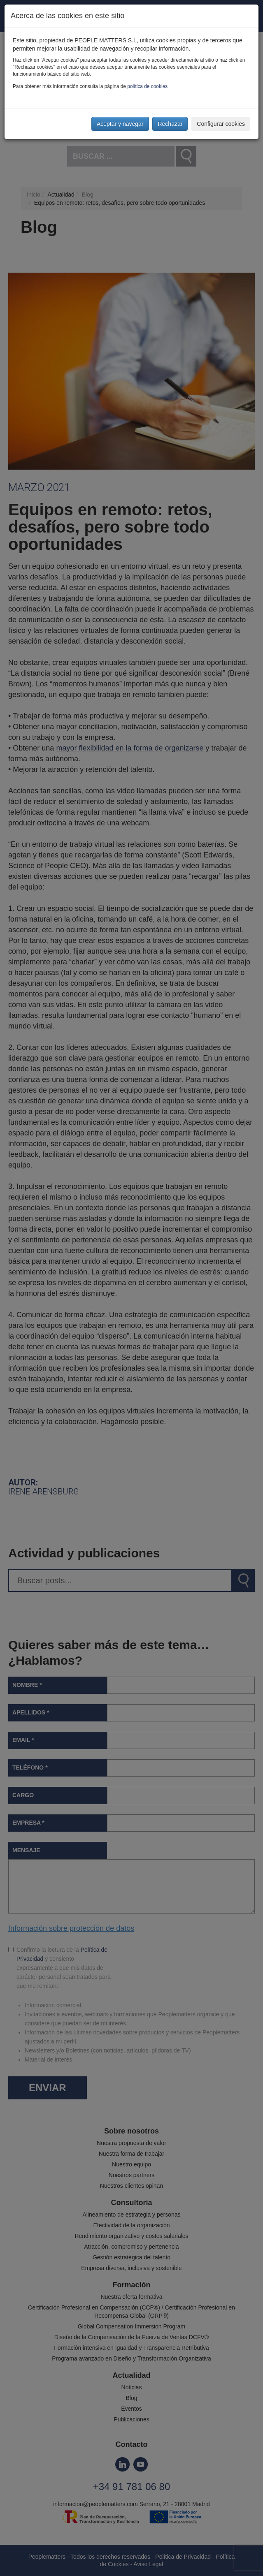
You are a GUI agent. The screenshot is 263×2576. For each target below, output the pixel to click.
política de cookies (147, 86)
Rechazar (170, 123)
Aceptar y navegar (120, 123)
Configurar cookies (221, 123)
